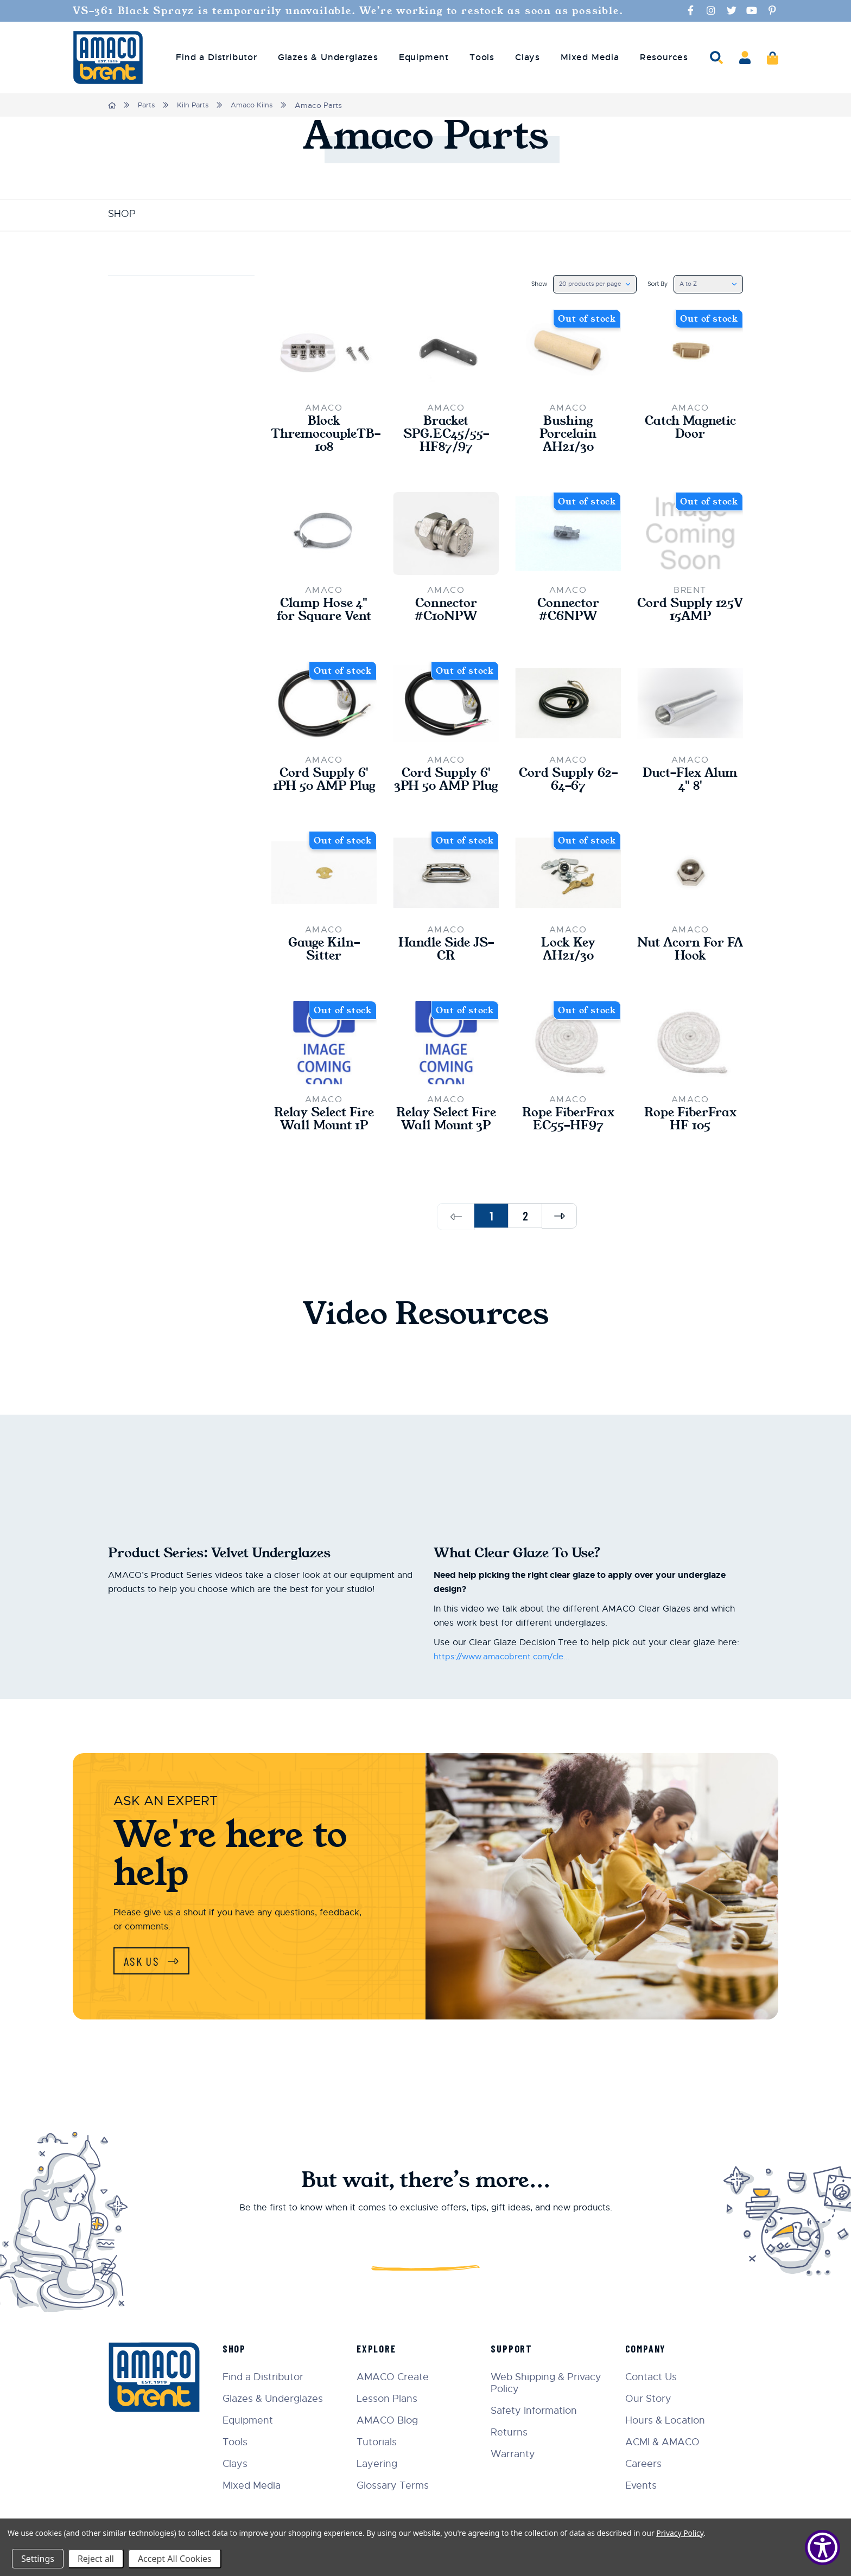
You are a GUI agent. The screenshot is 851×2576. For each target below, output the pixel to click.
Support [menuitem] (517, 2349)
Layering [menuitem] (385, 2464)
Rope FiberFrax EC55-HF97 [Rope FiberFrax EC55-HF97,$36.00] (568, 1146)
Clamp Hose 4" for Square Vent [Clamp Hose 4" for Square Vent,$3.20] (324, 616)
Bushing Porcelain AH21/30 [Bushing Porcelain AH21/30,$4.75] (568, 437)
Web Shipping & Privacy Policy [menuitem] (551, 2383)
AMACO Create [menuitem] (401, 2377)
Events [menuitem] (643, 2485)
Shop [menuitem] (244, 2349)
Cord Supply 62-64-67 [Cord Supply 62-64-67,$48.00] (568, 788)
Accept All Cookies (175, 2559)
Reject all (96, 2559)
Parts (148, 105)
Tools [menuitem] (481, 57)
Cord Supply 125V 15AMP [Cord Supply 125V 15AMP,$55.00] (690, 616)
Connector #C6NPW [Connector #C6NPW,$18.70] (568, 616)
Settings (37, 2559)
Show (525, 284)
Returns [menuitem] (514, 2432)
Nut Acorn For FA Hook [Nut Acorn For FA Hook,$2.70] (690, 974)
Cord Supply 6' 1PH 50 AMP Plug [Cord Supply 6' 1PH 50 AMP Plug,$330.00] (324, 795)
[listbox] (584, 284)
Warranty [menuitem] (518, 2454)
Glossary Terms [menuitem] (401, 2485)
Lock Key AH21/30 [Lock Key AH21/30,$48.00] (568, 974)
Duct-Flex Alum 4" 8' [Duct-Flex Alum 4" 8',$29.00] (690, 788)
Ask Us (146, 2003)
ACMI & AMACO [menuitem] (665, 2442)
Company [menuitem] (648, 2349)
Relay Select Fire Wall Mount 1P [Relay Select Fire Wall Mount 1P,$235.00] (324, 1153)
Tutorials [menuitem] (385, 2442)
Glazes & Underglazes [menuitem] (328, 57)
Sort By (651, 284)
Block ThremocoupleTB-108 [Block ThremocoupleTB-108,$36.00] (324, 437)
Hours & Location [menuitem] (668, 2420)
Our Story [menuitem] (651, 2399)
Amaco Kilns (257, 105)
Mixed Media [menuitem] (590, 57)
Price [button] (181, 290)
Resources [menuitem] (664, 57)
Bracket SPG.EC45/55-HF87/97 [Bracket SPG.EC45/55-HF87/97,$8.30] (446, 437)
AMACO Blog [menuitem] (395, 2420)
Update (138, 353)
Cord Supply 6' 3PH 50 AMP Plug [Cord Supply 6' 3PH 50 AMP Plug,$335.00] (446, 795)
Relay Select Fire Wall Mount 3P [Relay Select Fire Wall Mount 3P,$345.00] (446, 1153)
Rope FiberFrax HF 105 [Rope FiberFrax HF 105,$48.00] (690, 1146)
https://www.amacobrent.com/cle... (506, 1698)
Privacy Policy (679, 2533)
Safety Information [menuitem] (539, 2411)
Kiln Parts (196, 105)
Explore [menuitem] (384, 2349)
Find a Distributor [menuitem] (216, 57)
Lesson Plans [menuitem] (395, 2399)
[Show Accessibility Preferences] (822, 2547)
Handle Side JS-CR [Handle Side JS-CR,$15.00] (446, 974)
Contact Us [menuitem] (653, 2377)
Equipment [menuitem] (424, 57)
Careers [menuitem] (646, 2464)
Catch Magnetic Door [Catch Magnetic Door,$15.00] (690, 430)
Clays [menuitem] (527, 57)
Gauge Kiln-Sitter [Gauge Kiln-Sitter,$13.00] (324, 974)
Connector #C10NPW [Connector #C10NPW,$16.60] (445, 616)
